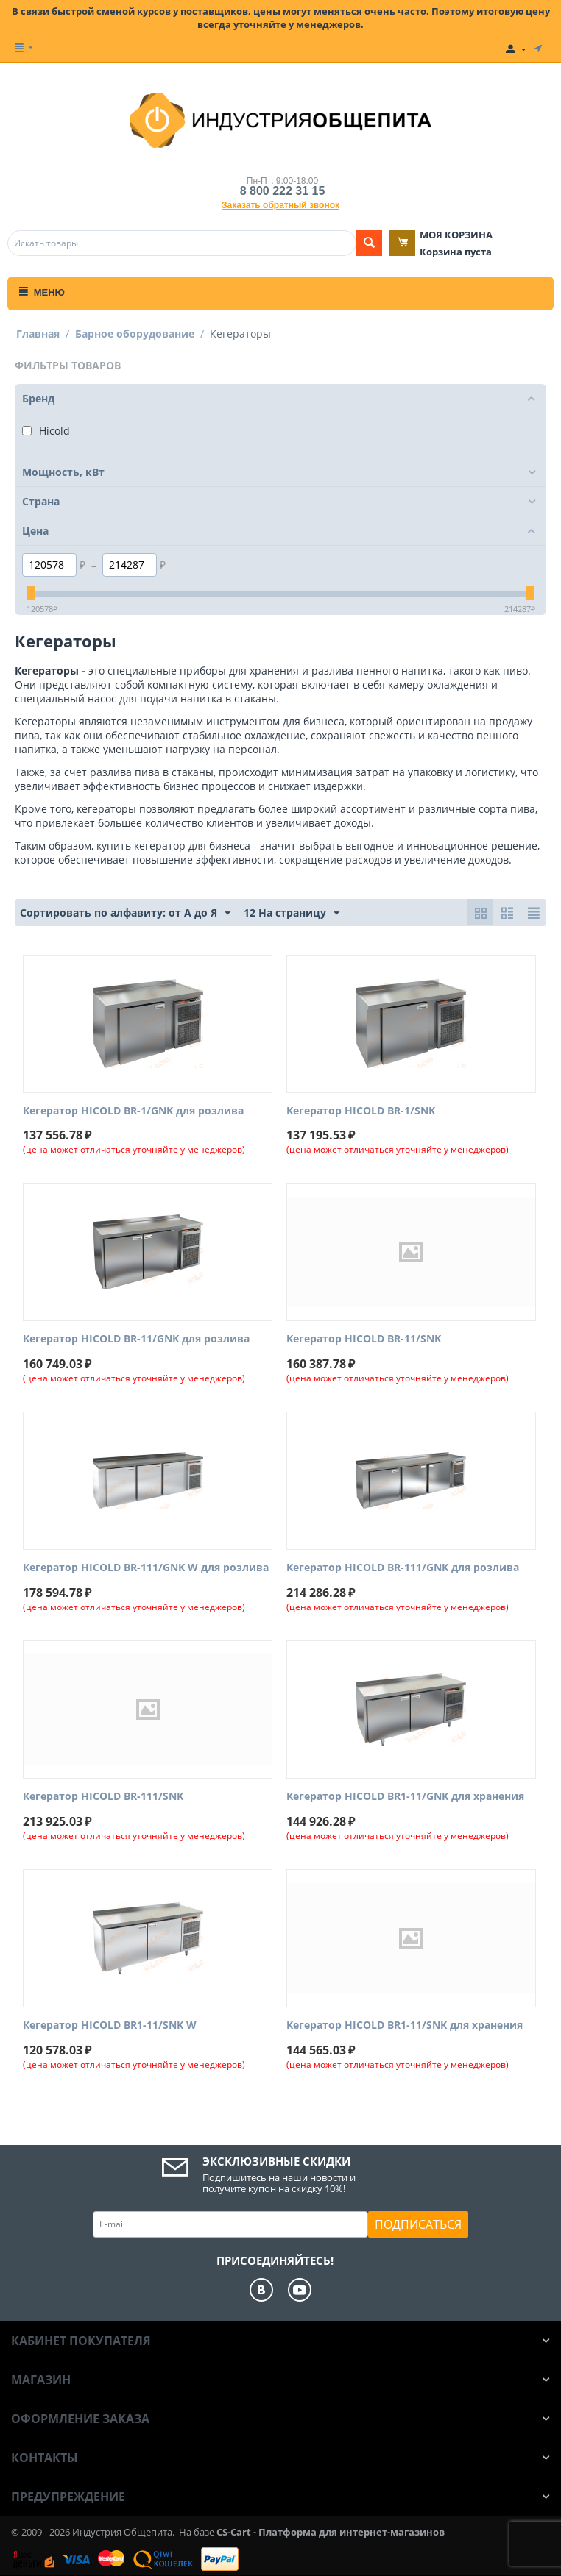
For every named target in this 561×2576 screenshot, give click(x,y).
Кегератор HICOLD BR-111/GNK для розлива (402, 1568)
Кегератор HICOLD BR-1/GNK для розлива (133, 1111)
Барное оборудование (134, 334)
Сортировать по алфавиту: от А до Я (125, 913)
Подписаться (418, 2224)
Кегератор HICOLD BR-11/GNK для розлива (136, 1339)
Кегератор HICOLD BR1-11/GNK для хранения (405, 1796)
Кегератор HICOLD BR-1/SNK (360, 1111)
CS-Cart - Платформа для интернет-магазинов (330, 2531)
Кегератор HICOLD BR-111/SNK (103, 1796)
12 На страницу (291, 913)
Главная (38, 334)
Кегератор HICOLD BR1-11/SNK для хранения (404, 2025)
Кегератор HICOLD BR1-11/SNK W (110, 2025)
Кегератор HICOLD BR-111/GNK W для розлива (146, 1568)
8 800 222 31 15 (282, 191)
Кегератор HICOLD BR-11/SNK (363, 1339)
